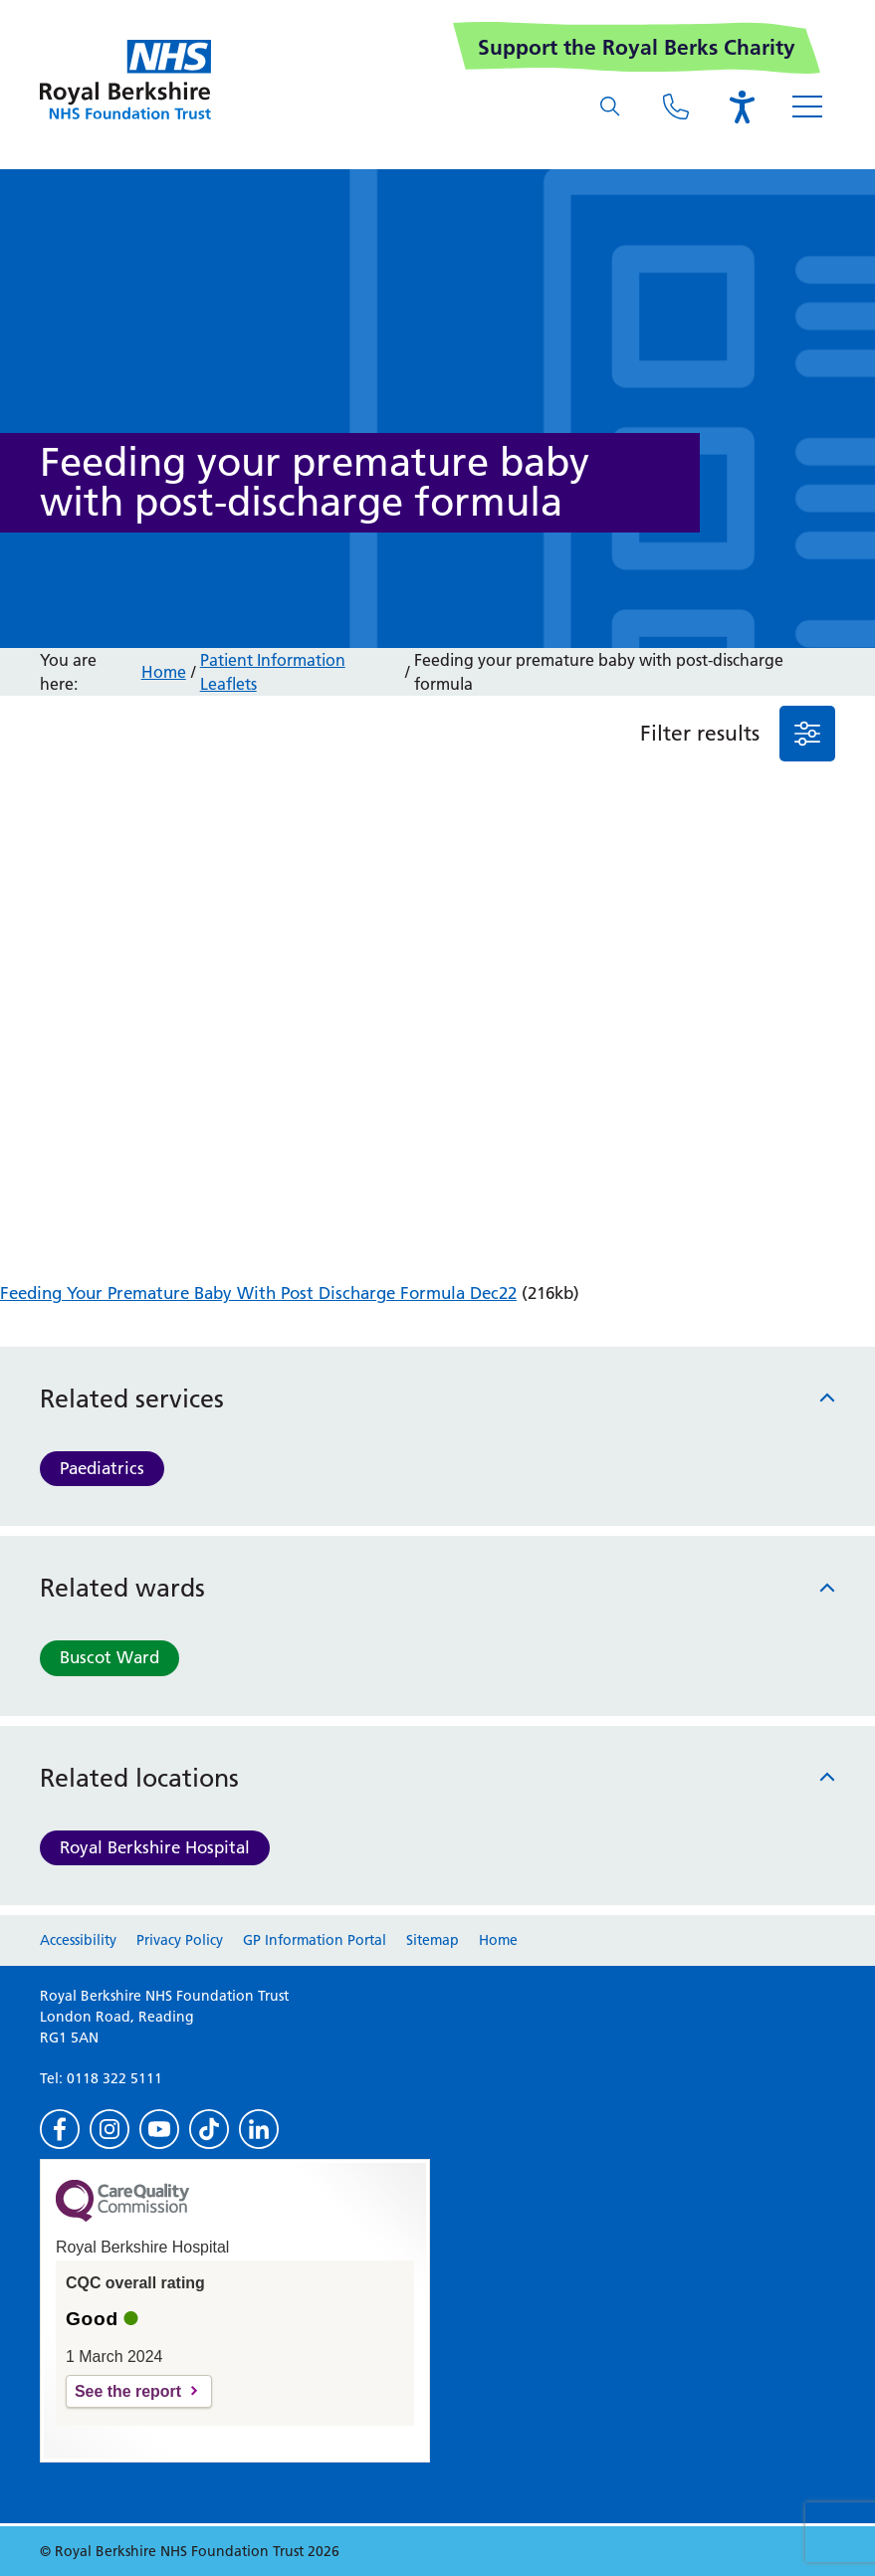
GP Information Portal (314, 1940)
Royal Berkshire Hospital (155, 1847)
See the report (128, 2391)
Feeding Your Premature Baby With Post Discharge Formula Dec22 (258, 1293)
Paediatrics (102, 1468)
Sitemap (432, 1940)
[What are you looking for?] (610, 106)
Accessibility (78, 1940)
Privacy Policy (179, 1940)
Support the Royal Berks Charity (636, 47)
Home (163, 672)
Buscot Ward (109, 1657)
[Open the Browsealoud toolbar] (741, 106)
